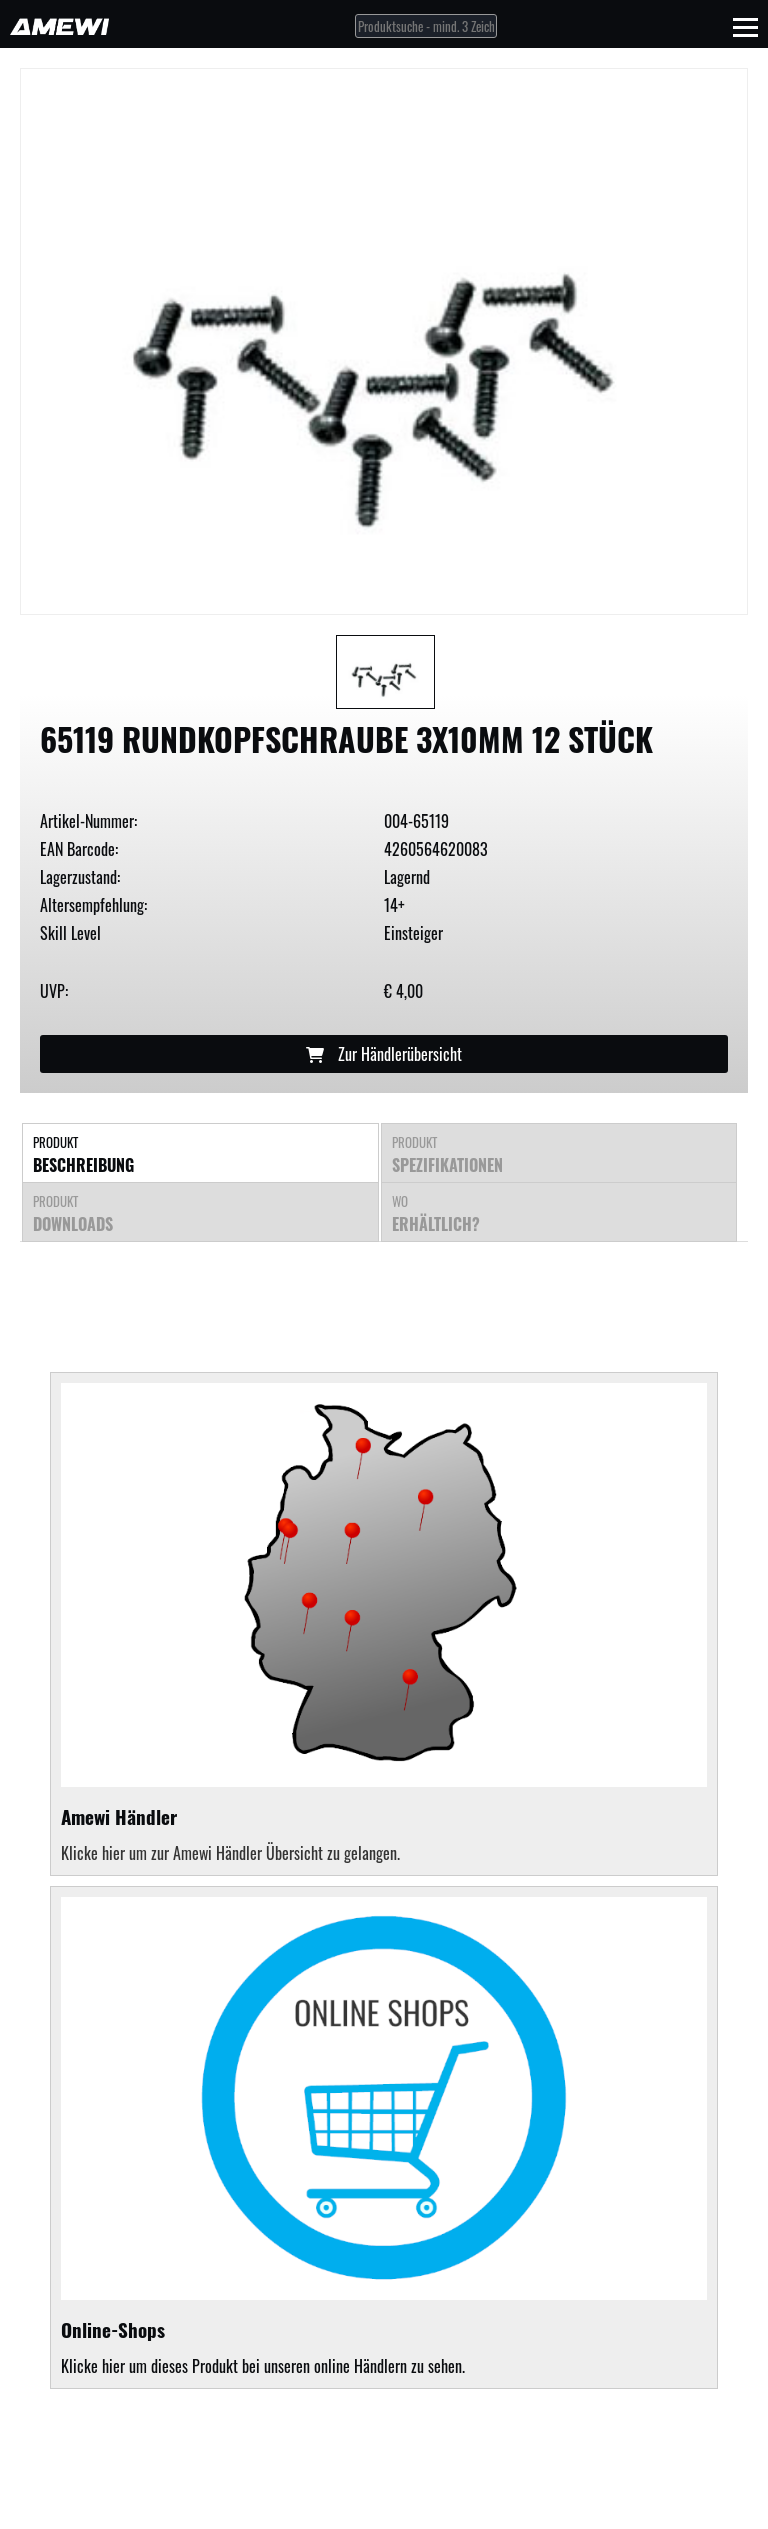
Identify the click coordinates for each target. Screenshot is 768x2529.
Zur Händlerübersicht (384, 1054)
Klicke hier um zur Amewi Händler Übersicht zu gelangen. (230, 1853)
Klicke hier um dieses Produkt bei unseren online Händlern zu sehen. (384, 2138)
